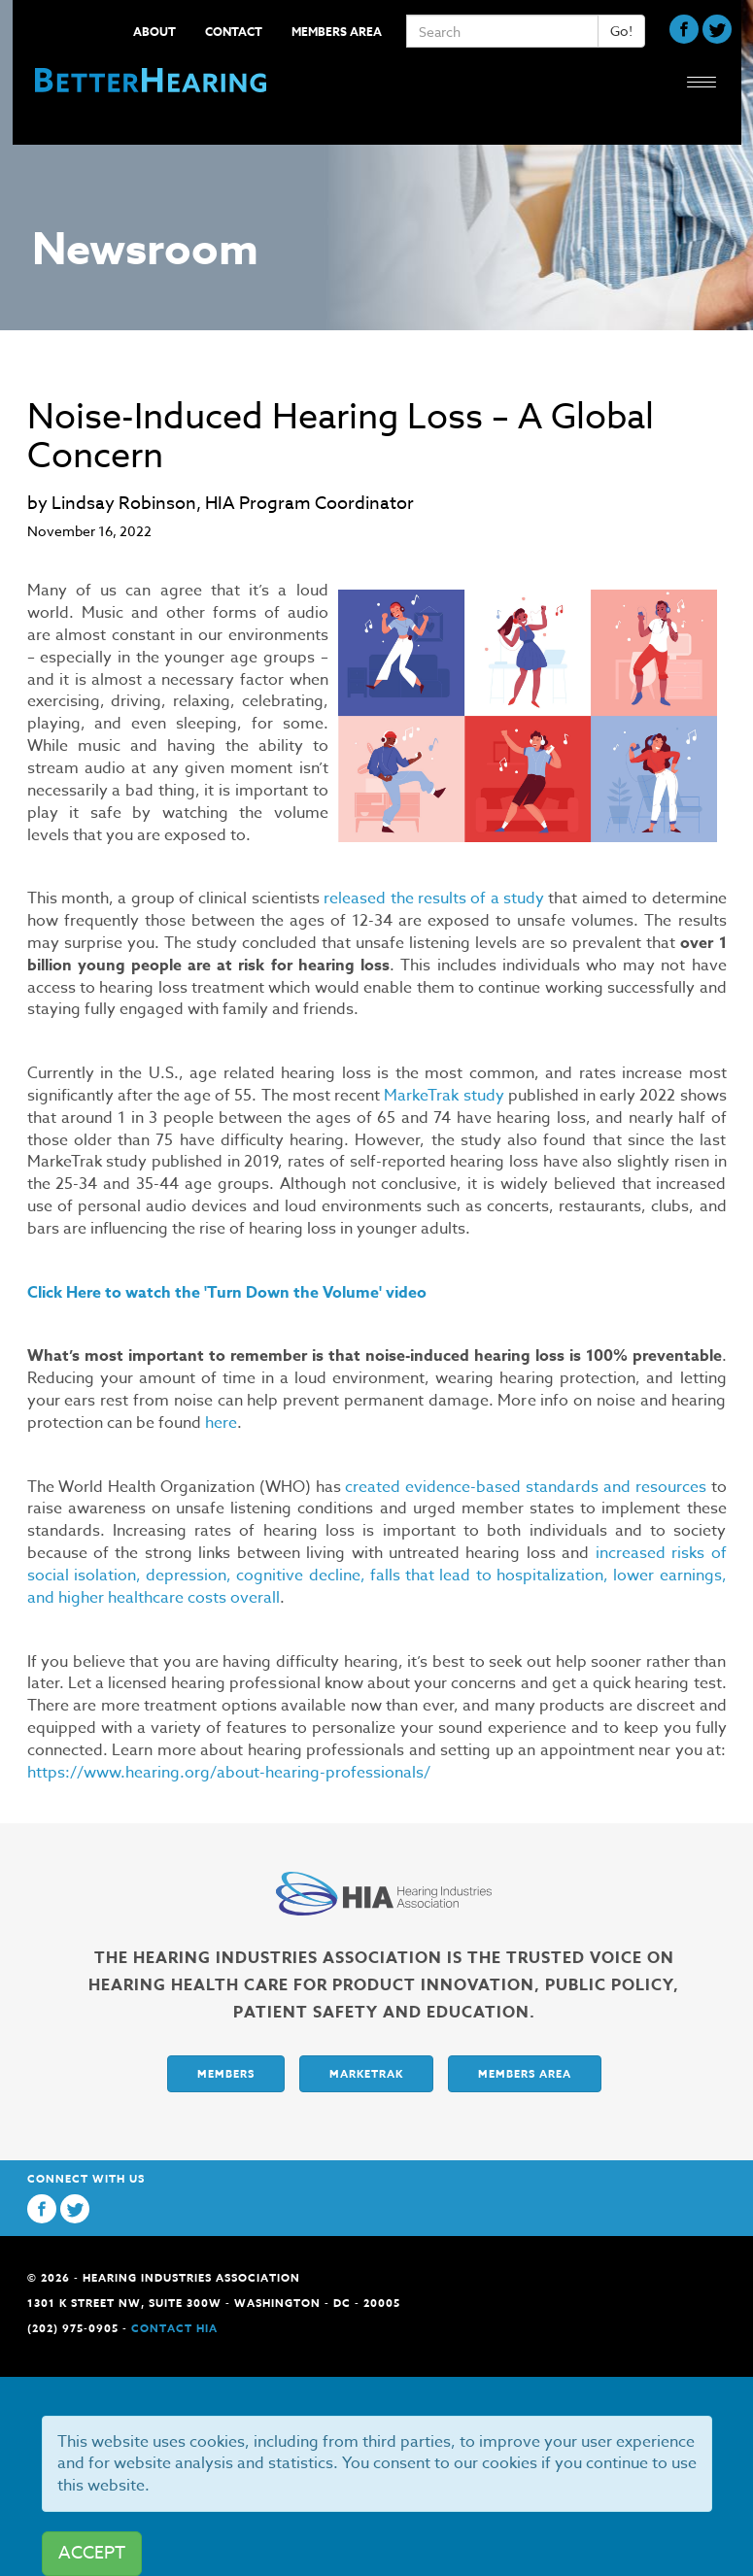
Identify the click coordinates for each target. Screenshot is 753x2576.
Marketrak (366, 2073)
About (154, 31)
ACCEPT (91, 2553)
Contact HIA (174, 2328)
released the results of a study (434, 898)
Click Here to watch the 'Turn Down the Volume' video (228, 1293)
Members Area (336, 31)
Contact (233, 31)
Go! (621, 30)
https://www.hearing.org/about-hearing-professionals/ (228, 1772)
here (221, 1423)
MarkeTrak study (443, 1095)
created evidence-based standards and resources (525, 1487)
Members (226, 2073)
